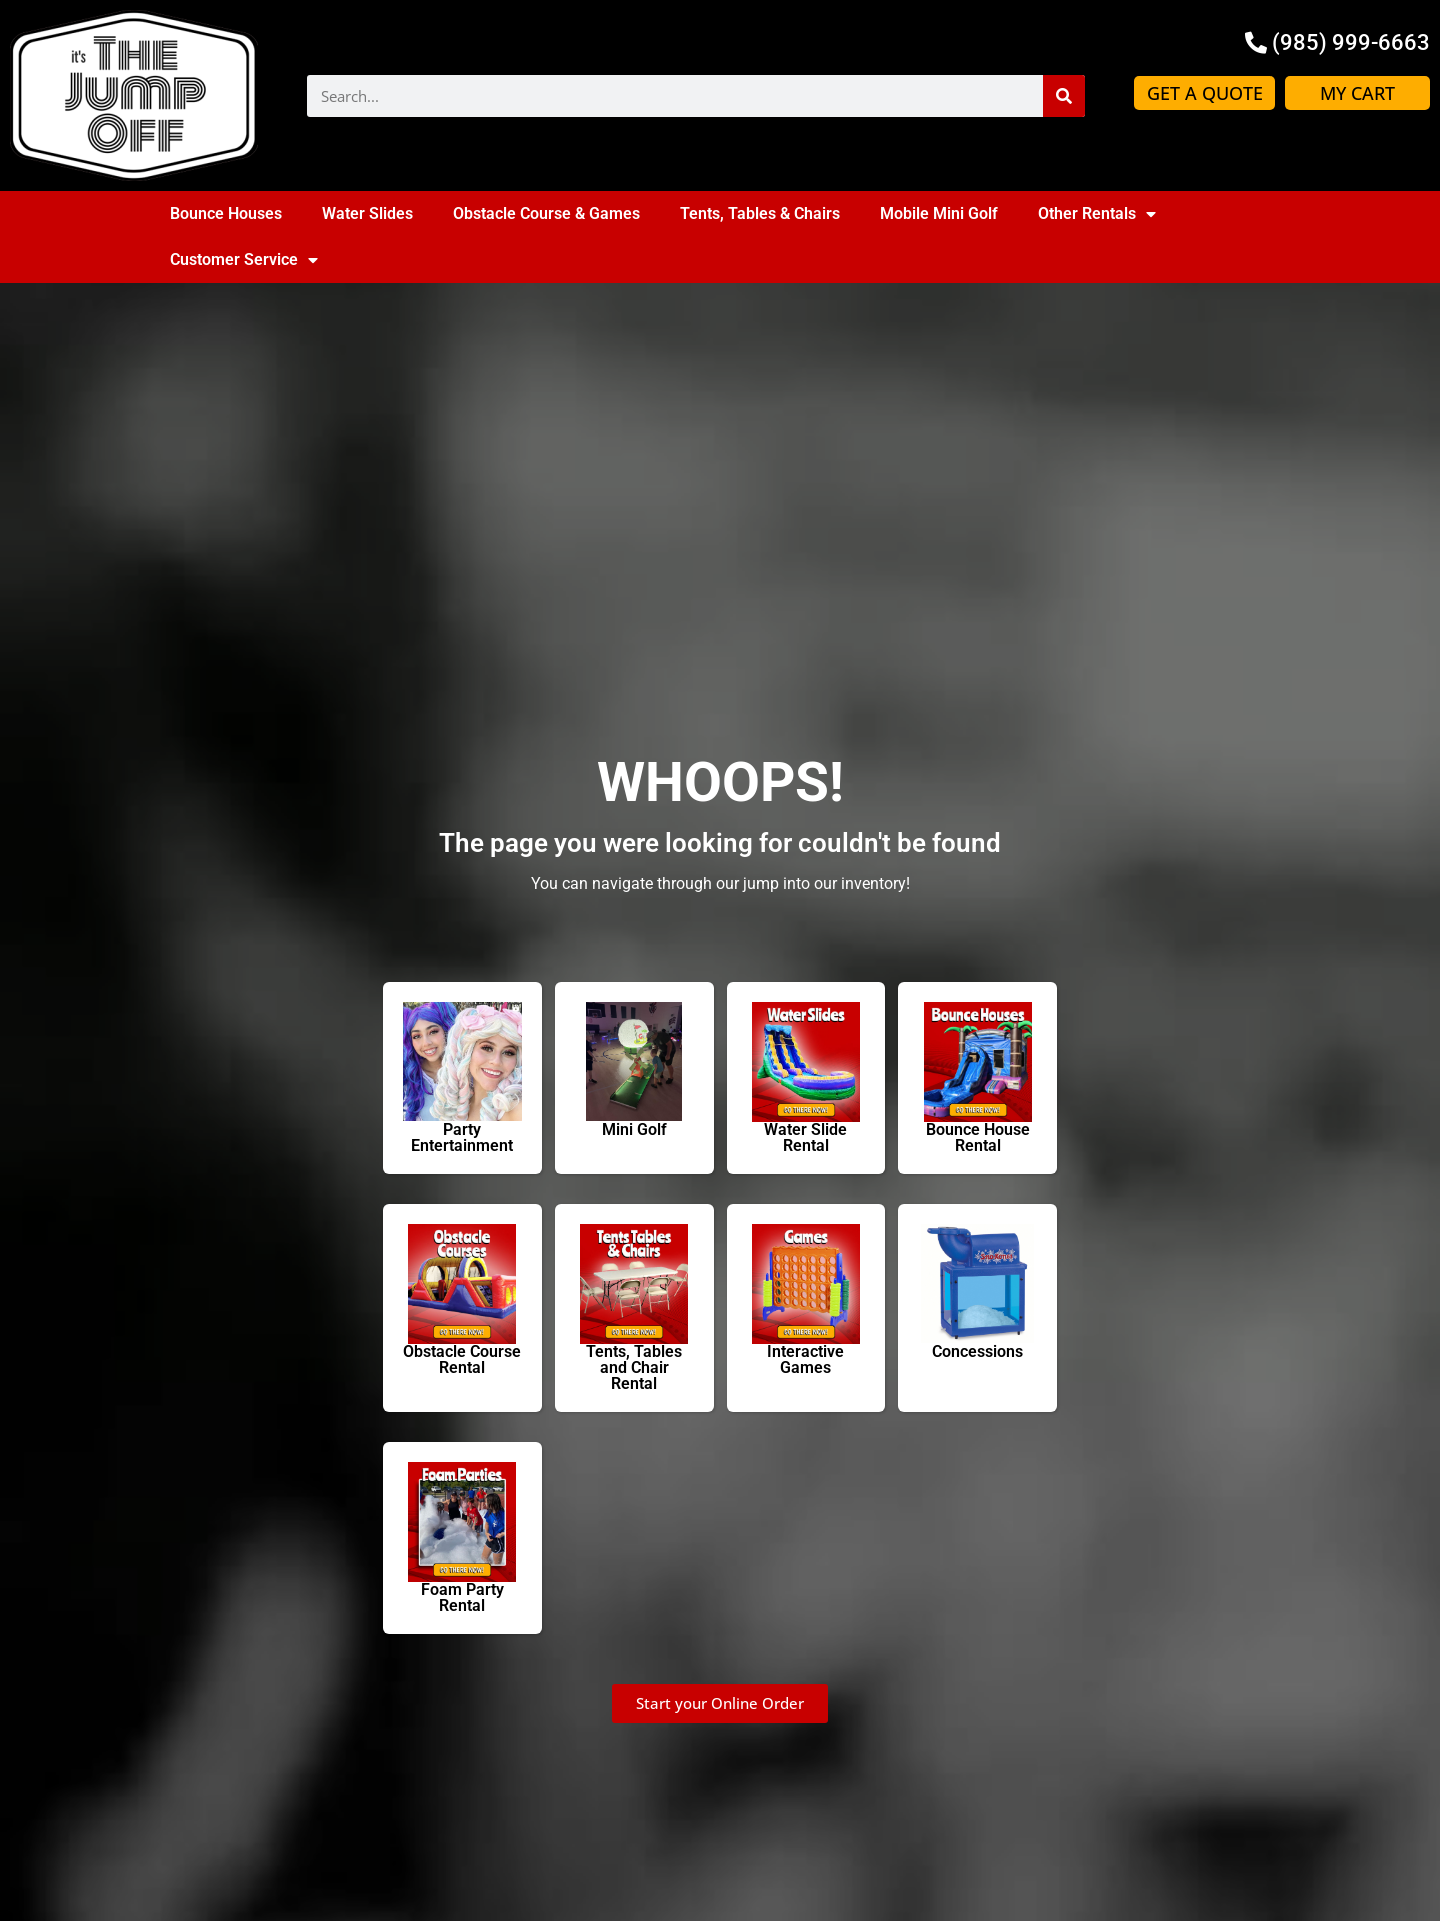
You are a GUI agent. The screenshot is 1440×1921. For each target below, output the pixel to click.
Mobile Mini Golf (939, 213)
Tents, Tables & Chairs (760, 213)
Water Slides (367, 213)
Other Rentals (1097, 214)
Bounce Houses (226, 213)
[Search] (1064, 96)
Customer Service (244, 260)
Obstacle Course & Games (546, 213)
